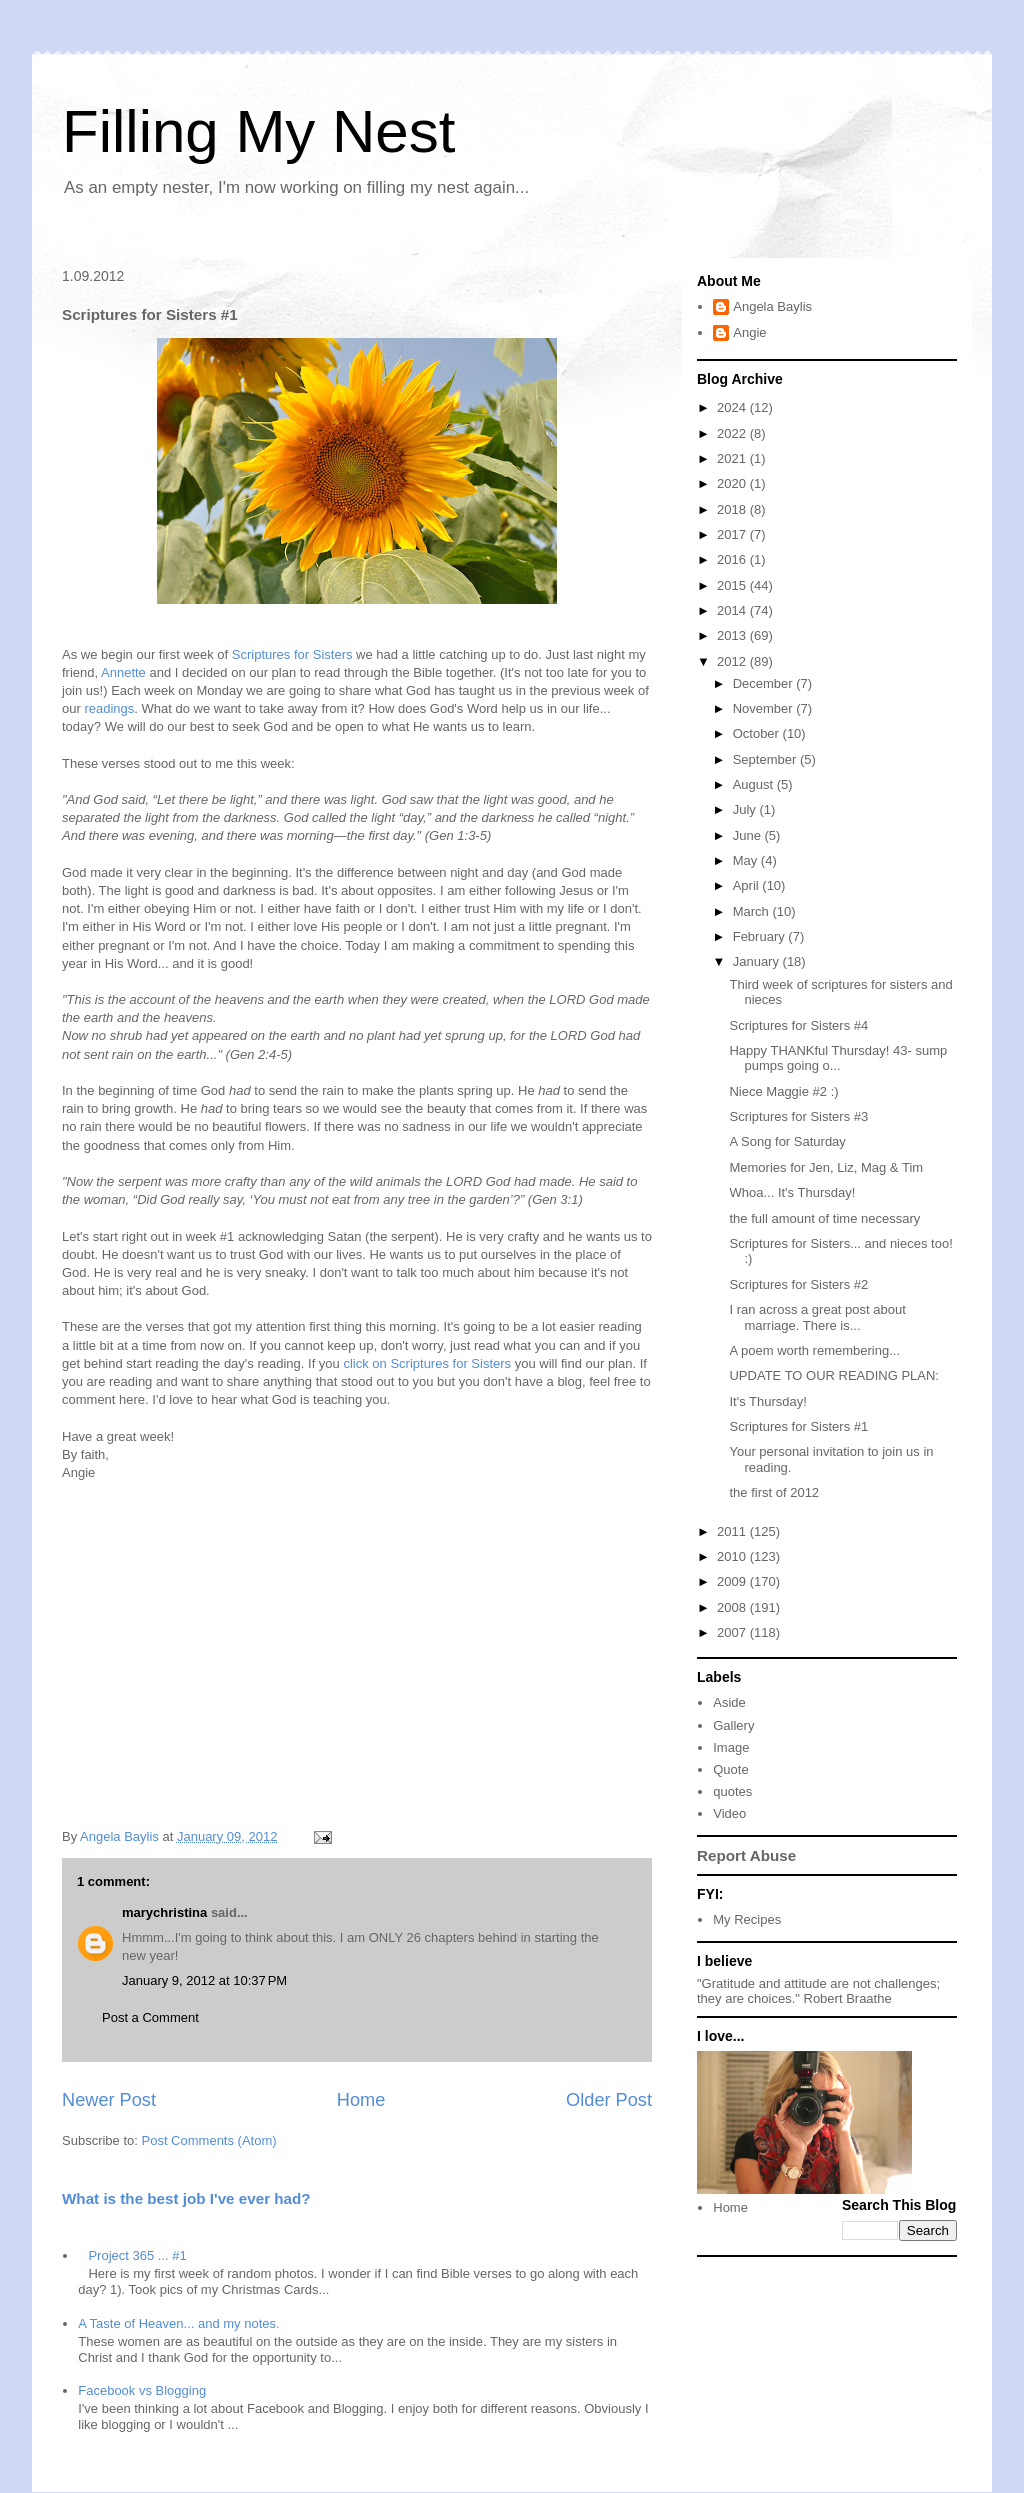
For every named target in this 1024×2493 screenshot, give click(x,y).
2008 (733, 1607)
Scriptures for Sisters (292, 654)
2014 (733, 610)
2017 (733, 534)
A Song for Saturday (787, 1141)
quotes (732, 1791)
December (765, 683)
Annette (123, 672)
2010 (733, 1556)
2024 (733, 407)
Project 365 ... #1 (137, 2255)
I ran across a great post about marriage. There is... (817, 1317)
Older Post (609, 2100)
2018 (733, 509)
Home (361, 2100)
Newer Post (109, 2100)
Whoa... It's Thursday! (792, 1192)
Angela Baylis (772, 306)
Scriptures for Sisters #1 (798, 1426)
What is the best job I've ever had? (186, 2198)
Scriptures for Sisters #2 (798, 1284)
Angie (749, 332)
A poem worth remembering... (814, 1350)
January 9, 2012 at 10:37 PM (204, 1980)
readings (109, 708)
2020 (733, 483)
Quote (730, 1769)
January (758, 961)
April (748, 885)
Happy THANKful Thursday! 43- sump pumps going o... (838, 1058)
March (753, 911)
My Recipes (747, 1919)
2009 (733, 1581)
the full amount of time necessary (824, 1218)
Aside (729, 1702)
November (765, 708)
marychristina (164, 1912)
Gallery (733, 1725)
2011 (733, 1531)
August (755, 784)
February (761, 936)
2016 (733, 559)
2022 (733, 433)
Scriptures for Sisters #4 (798, 1025)
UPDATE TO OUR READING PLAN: (834, 1375)
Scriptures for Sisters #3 (798, 1116)
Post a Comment (150, 2017)
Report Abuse (746, 1855)
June (749, 835)
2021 (733, 458)
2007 (733, 1632)
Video (729, 1813)
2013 (733, 635)
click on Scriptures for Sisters (427, 1363)
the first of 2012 (774, 1492)
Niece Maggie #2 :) (783, 1091)
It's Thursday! (767, 1401)
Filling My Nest (258, 131)
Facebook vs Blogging (142, 2390)
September (766, 759)
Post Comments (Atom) (209, 2140)
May (747, 860)
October (758, 733)
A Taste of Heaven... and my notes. (178, 2323)
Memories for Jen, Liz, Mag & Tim (826, 1167)
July (746, 809)
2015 (733, 585)
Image (731, 1747)
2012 (733, 661)
